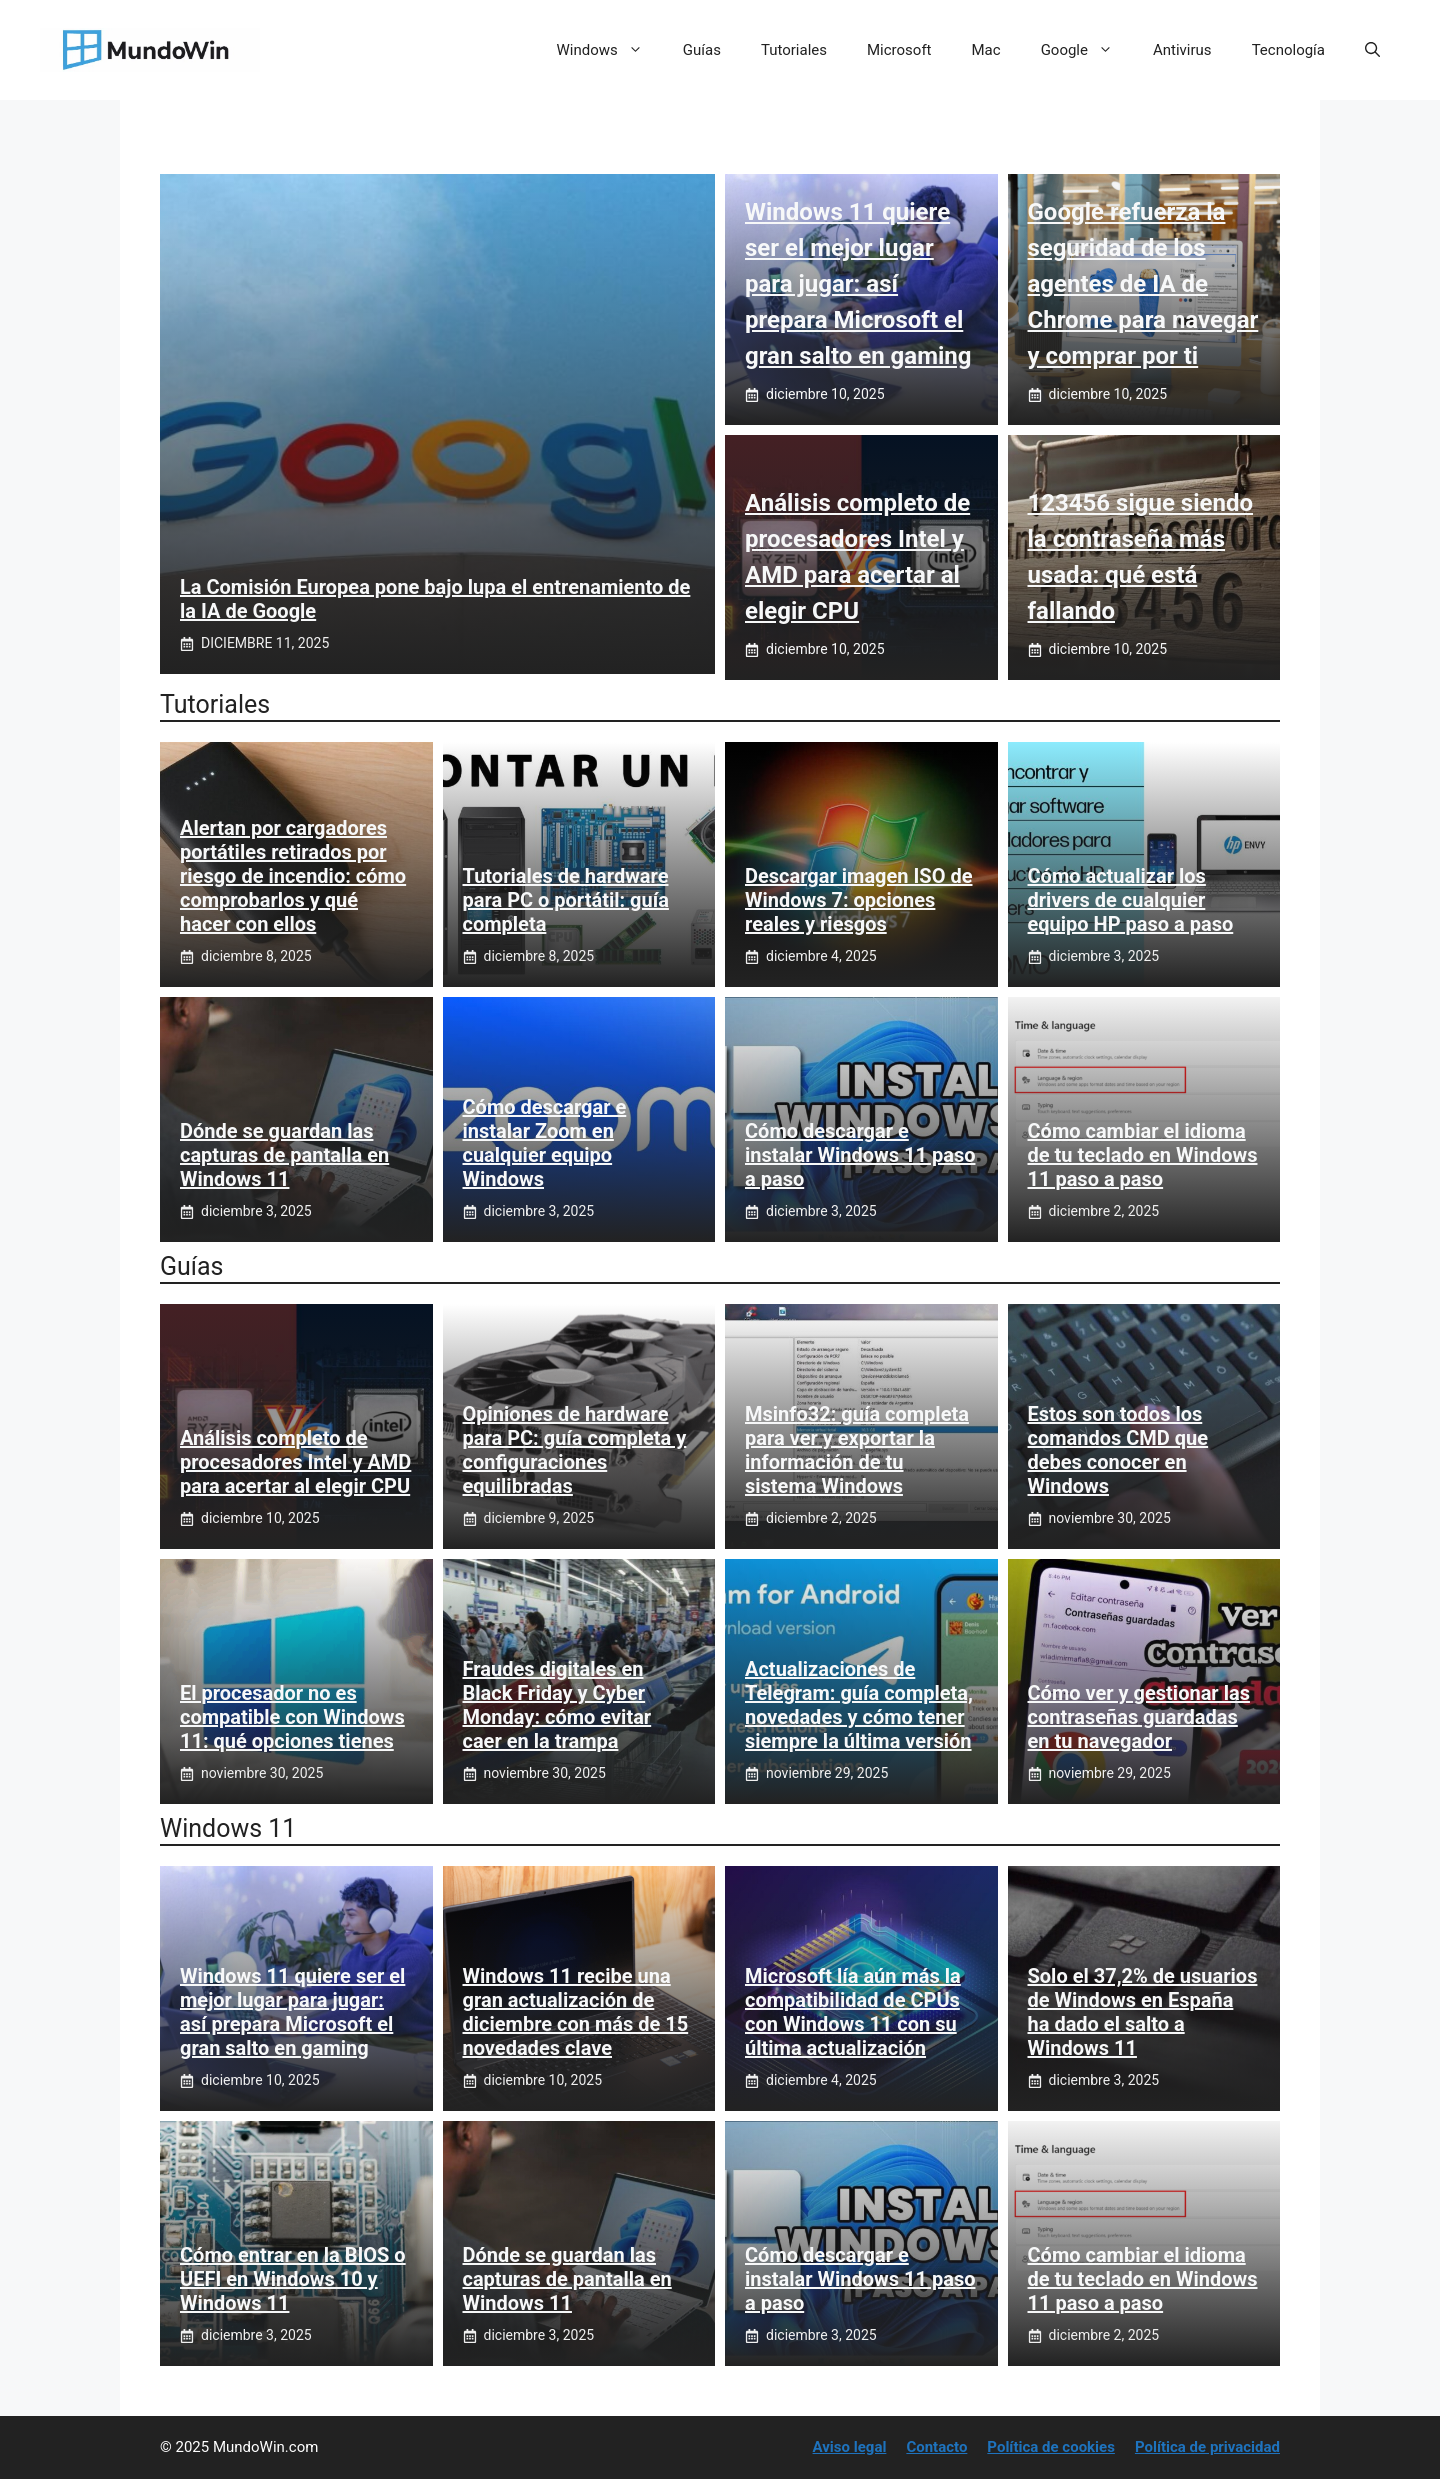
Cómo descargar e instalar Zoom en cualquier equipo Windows (545, 1143)
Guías (702, 50)
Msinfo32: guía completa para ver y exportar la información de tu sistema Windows (857, 1450)
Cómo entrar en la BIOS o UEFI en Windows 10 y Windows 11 (293, 2279)
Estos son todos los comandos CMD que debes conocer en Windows (1118, 1450)
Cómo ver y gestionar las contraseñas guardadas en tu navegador (1139, 1717)
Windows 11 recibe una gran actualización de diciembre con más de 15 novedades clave (576, 2012)
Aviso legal (850, 2447)
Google (1087, 50)
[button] (1372, 50)
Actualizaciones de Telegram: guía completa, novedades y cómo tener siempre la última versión (859, 1705)
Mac (986, 50)
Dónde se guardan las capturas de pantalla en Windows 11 (284, 1155)
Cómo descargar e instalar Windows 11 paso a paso (860, 1155)
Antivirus (1182, 50)
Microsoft (899, 50)
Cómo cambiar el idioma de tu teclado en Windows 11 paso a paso (1143, 1155)
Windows (610, 50)
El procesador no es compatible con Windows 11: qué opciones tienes (292, 1717)
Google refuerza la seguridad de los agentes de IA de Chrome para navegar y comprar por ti (1143, 284)
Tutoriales (794, 50)
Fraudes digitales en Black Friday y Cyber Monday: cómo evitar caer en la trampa (557, 1705)
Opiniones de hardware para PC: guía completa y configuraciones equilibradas (575, 1450)
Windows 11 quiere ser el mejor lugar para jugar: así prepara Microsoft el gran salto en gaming (858, 284)
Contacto (936, 2447)
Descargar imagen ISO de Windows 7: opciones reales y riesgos (858, 900)
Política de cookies (1051, 2447)
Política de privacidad (1207, 2447)
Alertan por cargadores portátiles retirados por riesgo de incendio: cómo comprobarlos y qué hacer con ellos (293, 876)
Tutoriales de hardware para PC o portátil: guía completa (566, 900)
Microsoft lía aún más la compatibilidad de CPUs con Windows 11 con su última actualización (853, 2012)
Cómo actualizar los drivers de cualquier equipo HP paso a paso (1131, 900)
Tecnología (1288, 50)
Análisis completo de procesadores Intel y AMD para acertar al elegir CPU (295, 1462)
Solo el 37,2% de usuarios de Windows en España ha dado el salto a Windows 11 (1143, 2012)
